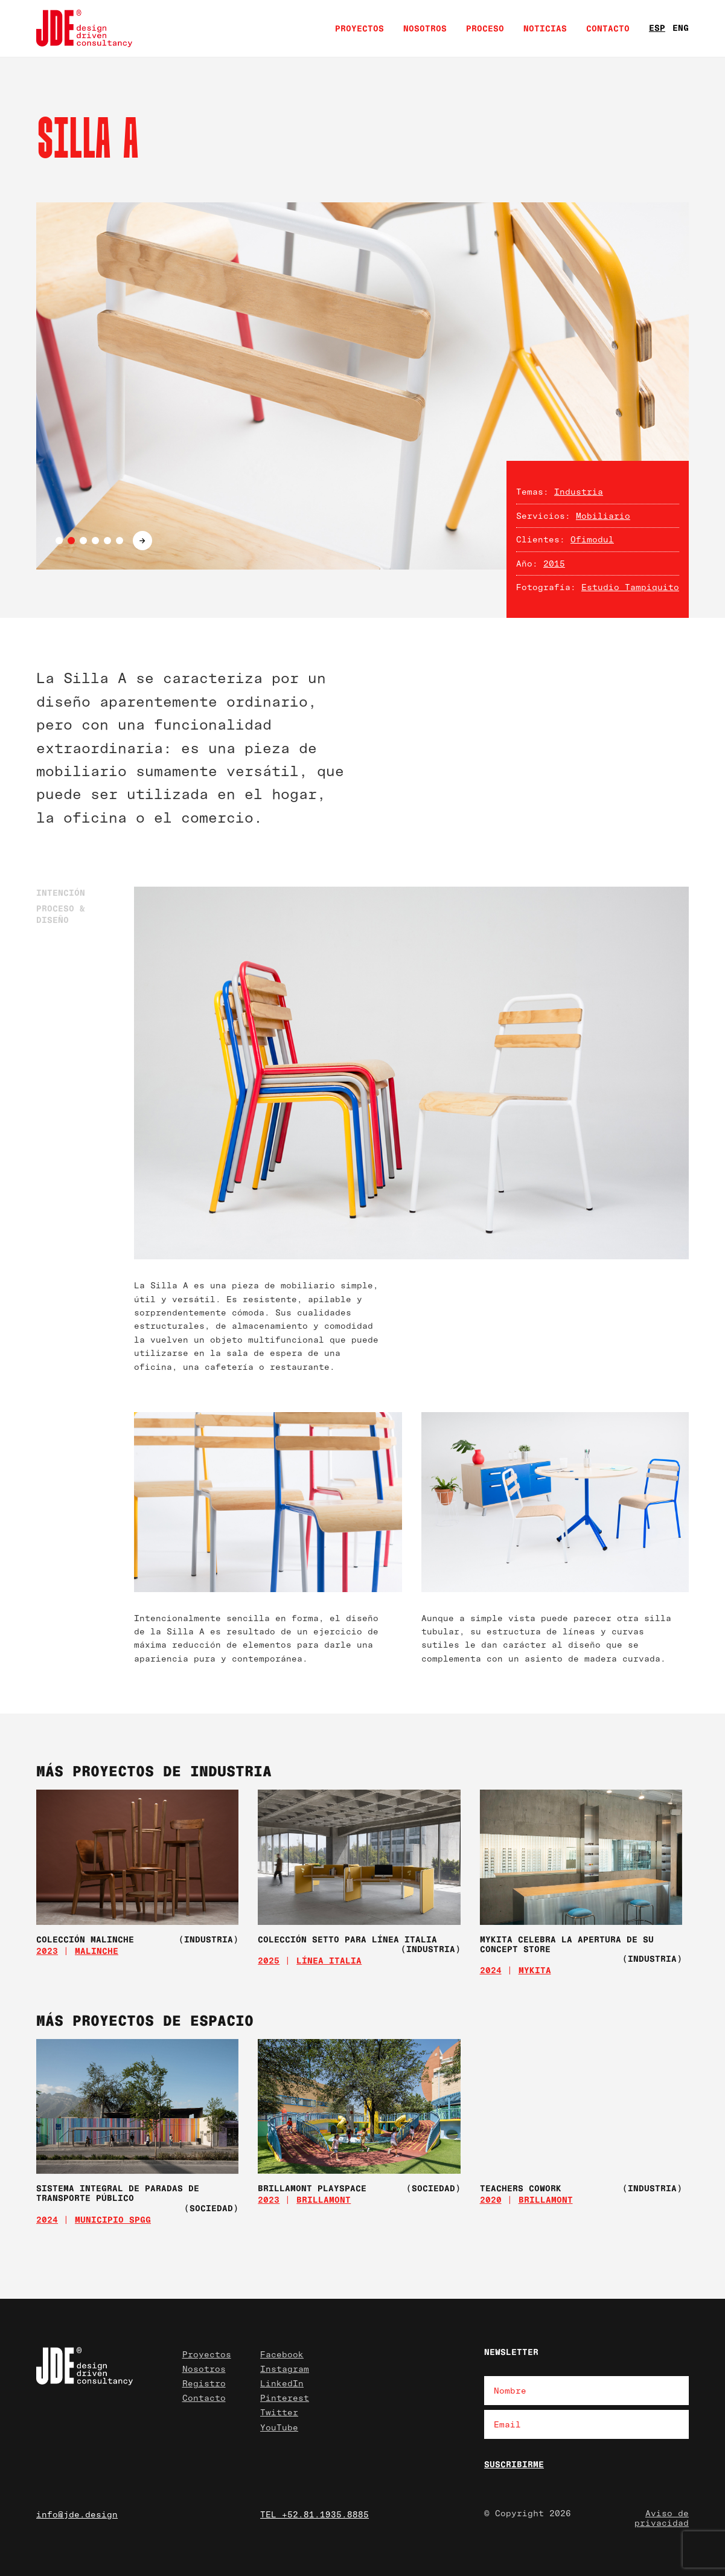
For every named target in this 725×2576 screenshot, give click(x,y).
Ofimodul (592, 539)
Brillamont (323, 2199)
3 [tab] (83, 540)
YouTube (279, 2427)
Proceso (485, 28)
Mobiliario (603, 515)
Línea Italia (329, 1960)
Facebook (282, 2354)
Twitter (279, 2412)
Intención (60, 892)
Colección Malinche (85, 1939)
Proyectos (359, 28)
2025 (268, 1960)
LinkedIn (282, 2383)
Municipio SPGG (113, 2219)
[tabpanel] (362, 386)
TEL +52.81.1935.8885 (314, 2514)
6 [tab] (119, 540)
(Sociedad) (211, 2208)
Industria (578, 491)
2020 (491, 2199)
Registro (204, 2383)
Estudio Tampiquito (630, 587)
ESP (657, 27)
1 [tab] (59, 540)
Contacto (608, 28)
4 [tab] (95, 540)
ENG (680, 27)
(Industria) (208, 1939)
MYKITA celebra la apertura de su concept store (567, 1944)
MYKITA (535, 1970)
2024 (491, 1970)
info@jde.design (77, 2514)
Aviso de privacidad (661, 2518)
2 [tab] (71, 540)
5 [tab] (107, 540)
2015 (554, 563)
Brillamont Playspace (312, 2188)
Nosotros (425, 28)
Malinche (96, 1950)
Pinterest (284, 2397)
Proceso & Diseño (60, 913)
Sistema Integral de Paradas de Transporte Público (117, 2193)
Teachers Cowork (520, 2188)
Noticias (545, 28)
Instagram (284, 2368)
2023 (47, 1950)
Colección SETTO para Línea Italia (347, 1939)
